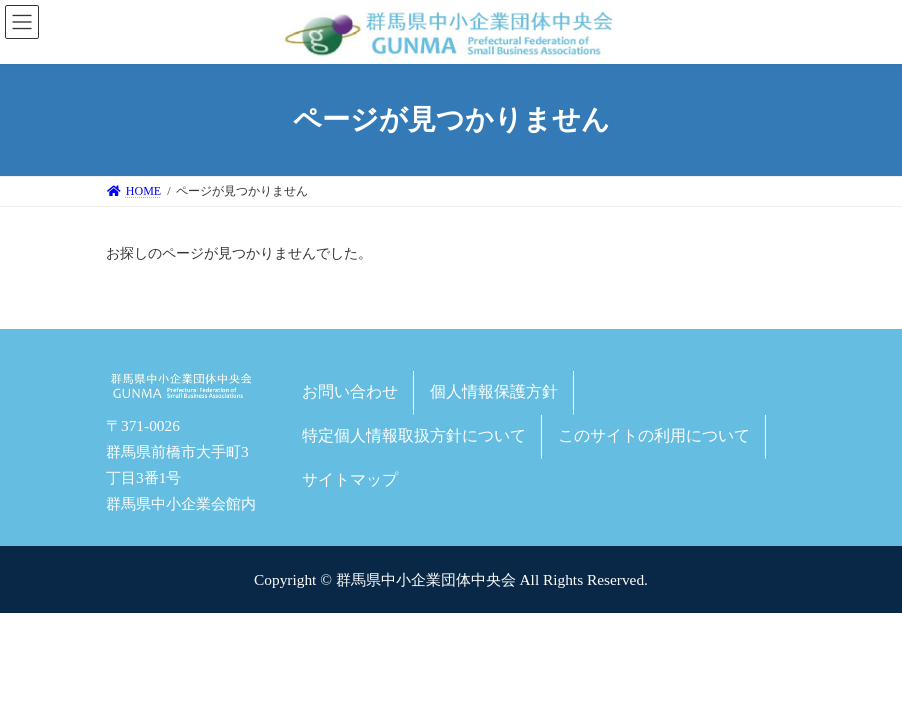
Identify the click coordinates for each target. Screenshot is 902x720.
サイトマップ (350, 478)
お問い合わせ (350, 391)
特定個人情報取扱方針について (414, 435)
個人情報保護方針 (494, 391)
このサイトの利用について (654, 435)
